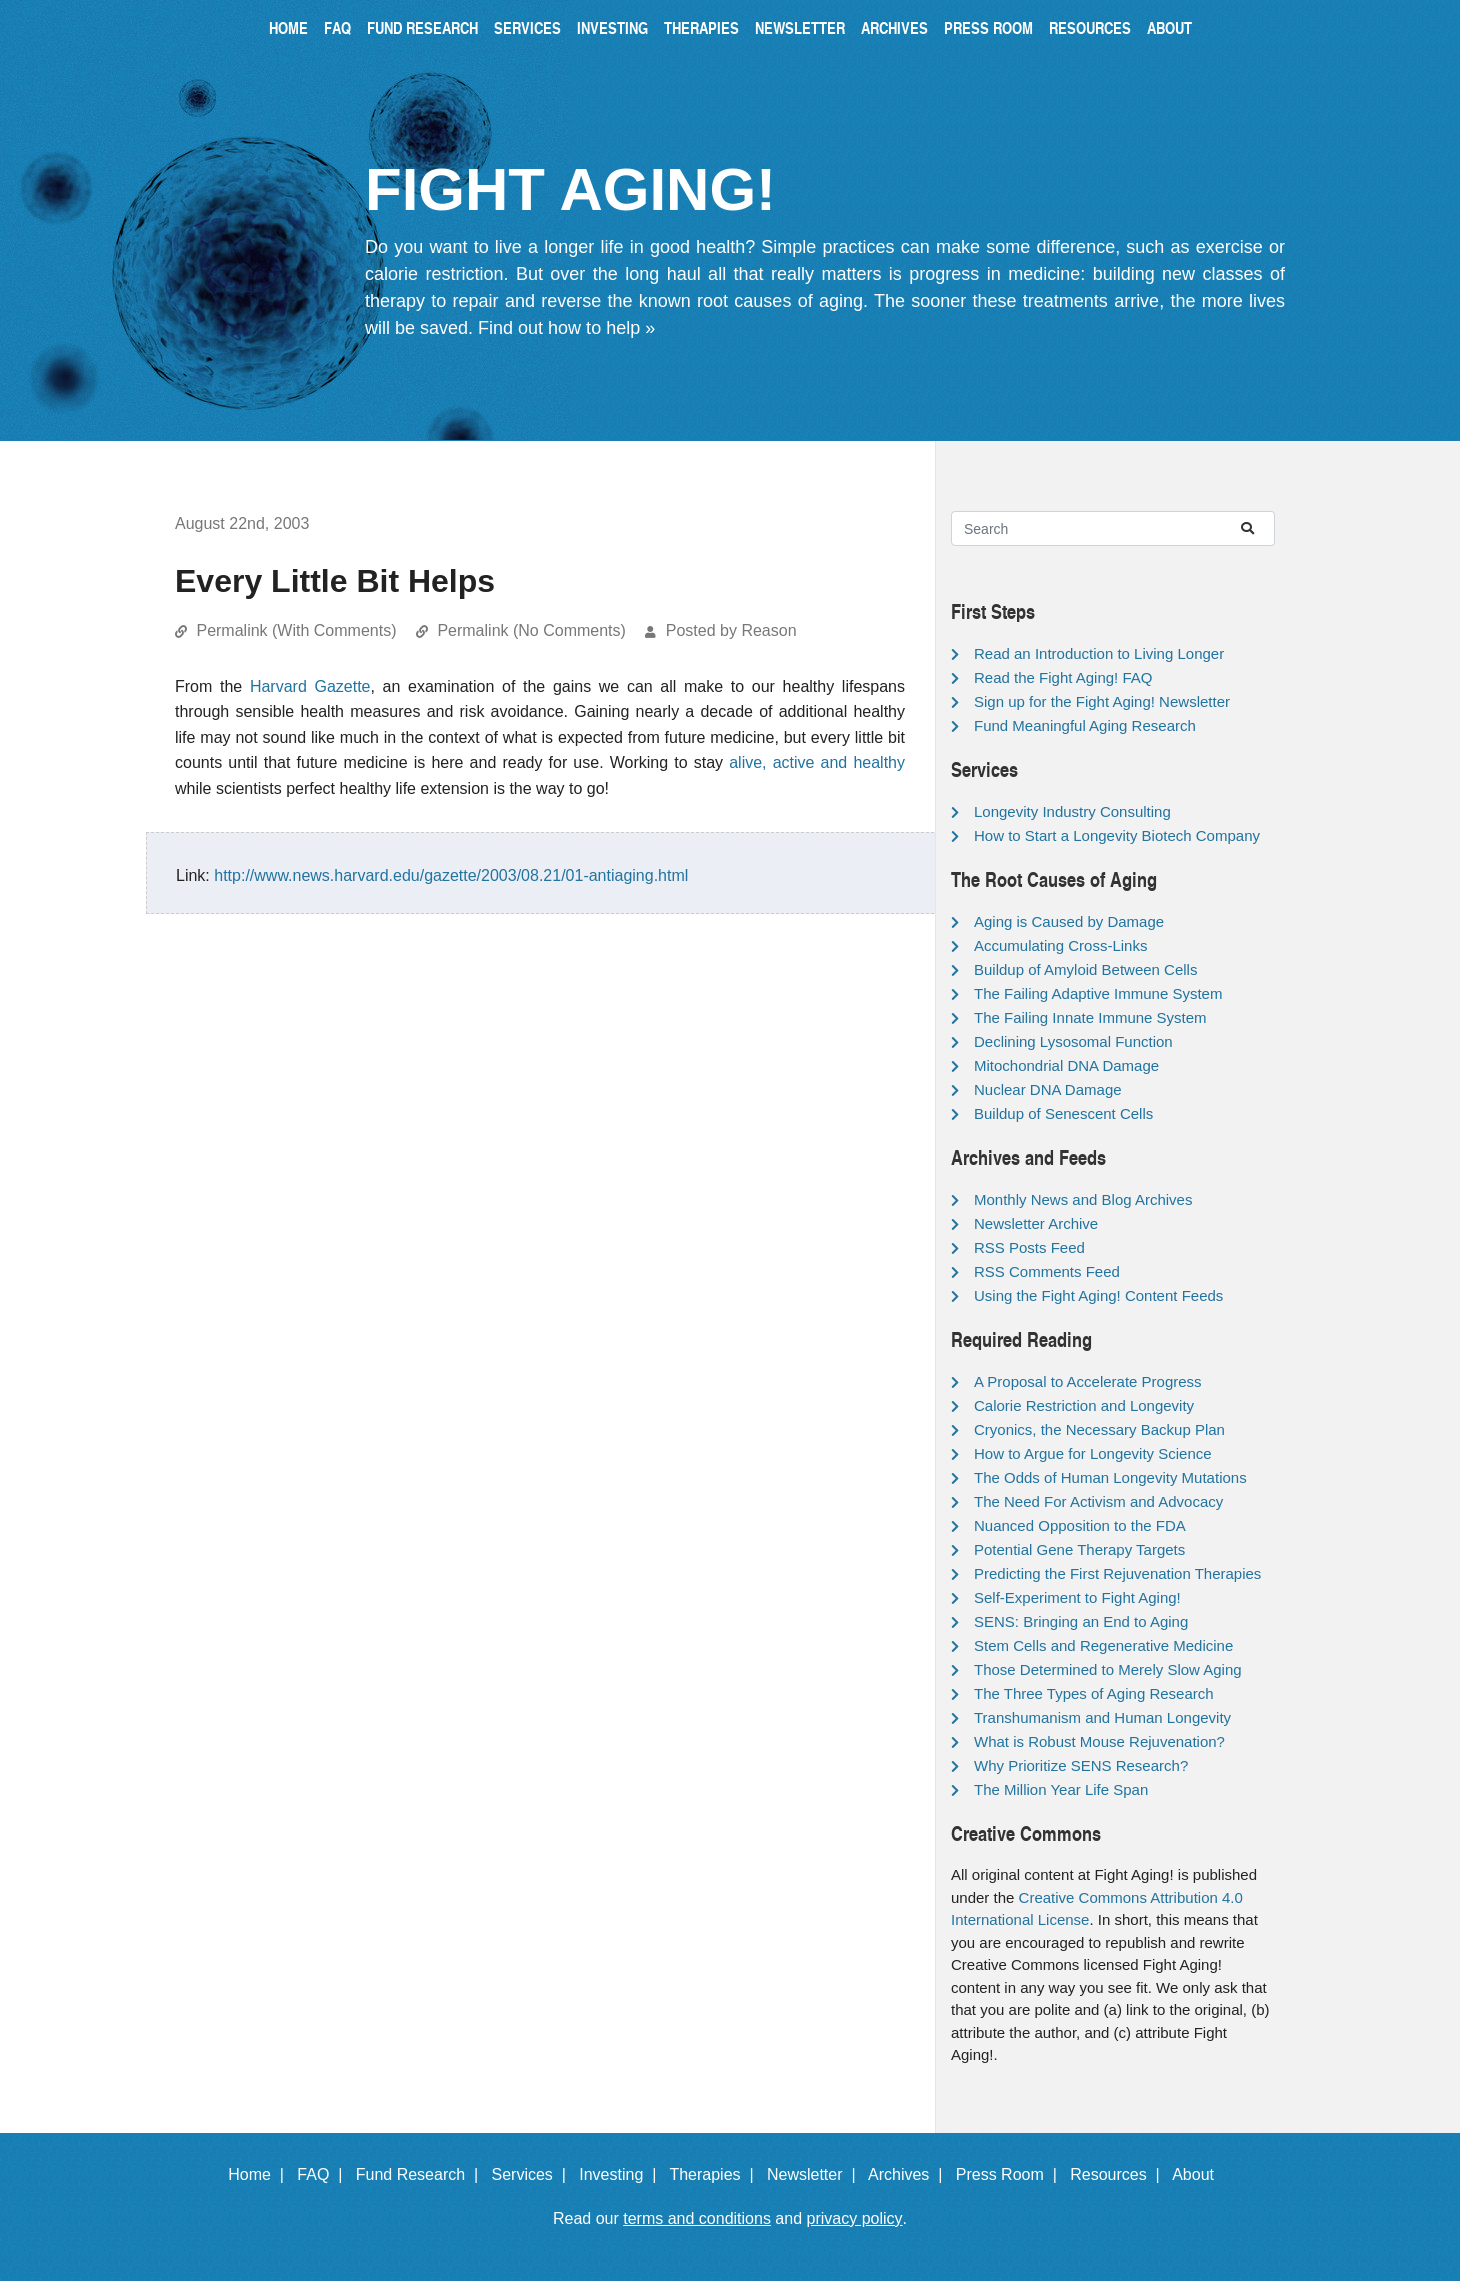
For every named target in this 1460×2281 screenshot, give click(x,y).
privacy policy (855, 2218)
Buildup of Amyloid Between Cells (1085, 969)
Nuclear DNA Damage (1048, 1089)
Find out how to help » (566, 328)
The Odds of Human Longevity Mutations (1110, 1477)
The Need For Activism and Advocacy (1098, 1501)
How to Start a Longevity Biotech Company (1117, 835)
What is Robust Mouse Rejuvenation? (1099, 1741)
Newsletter (800, 27)
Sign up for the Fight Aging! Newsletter (1102, 701)
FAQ (337, 27)
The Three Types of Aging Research (1094, 1693)
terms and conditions (697, 2218)
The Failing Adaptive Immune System (1098, 993)
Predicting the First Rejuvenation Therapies (1117, 1573)
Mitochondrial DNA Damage (1066, 1065)
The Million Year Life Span (1061, 1789)
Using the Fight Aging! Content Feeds (1098, 1295)
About (1169, 27)
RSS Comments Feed (1047, 1271)
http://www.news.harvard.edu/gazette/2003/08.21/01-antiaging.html (451, 875)
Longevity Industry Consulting (1072, 811)
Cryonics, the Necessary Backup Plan (1099, 1429)
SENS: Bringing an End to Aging (1081, 1621)
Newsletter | (816, 2174)
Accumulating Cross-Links (1060, 945)
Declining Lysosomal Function (1073, 1041)
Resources (1090, 27)
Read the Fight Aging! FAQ (1063, 677)
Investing (612, 27)
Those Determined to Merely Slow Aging (1108, 1669)
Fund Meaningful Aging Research (1085, 725)
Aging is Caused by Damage (1069, 921)
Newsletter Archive (1036, 1223)
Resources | (1119, 2174)
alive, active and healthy (817, 762)
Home (288, 27)
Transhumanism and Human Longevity (1102, 1717)
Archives (894, 27)
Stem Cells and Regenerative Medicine (1103, 1645)
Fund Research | (421, 2174)
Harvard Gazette (310, 686)
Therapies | (715, 2174)
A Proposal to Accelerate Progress (1088, 1381)
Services (527, 27)
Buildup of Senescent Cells (1063, 1113)
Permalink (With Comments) (296, 630)
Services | (533, 2174)
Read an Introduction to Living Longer (1099, 653)
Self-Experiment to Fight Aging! (1077, 1597)
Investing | (622, 2174)
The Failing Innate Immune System (1090, 1017)
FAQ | (324, 2174)
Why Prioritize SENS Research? (1081, 1765)
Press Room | (1011, 2174)
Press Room (988, 27)
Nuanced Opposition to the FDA (1080, 1525)
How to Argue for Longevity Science (1093, 1453)
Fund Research (422, 27)
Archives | (909, 2174)
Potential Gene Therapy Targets (1079, 1549)
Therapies (701, 27)
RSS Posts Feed (1029, 1247)
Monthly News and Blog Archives (1083, 1199)
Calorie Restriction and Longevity (1084, 1405)
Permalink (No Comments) (531, 630)
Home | (260, 2174)
